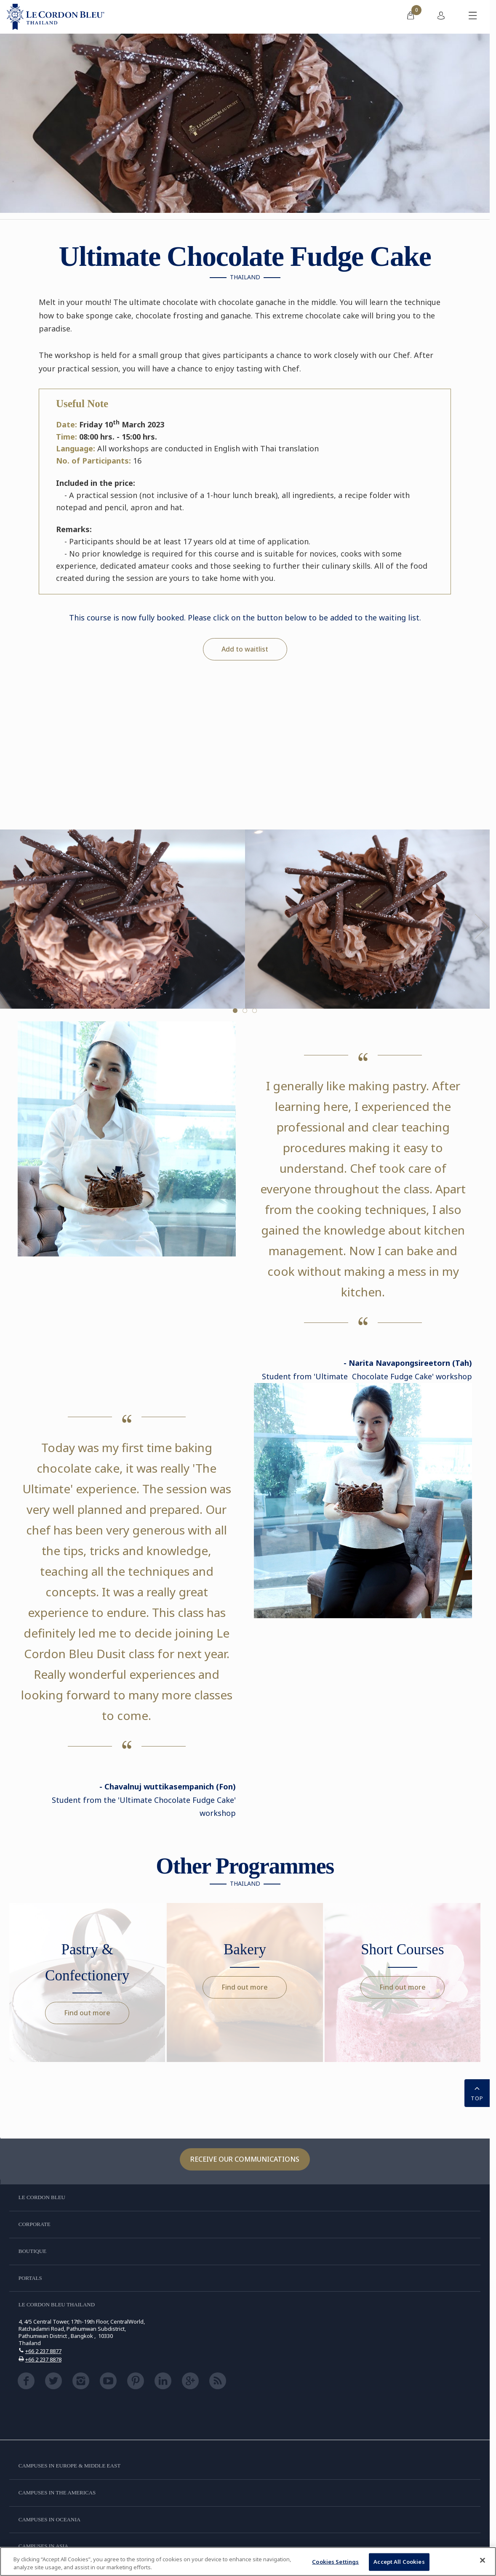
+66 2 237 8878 (43, 2359)
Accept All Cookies (398, 2561)
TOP (477, 2092)
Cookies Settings (335, 2561)
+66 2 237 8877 (43, 2351)
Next (481, 926)
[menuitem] (410, 17)
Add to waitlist (244, 649)
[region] (248, 2561)
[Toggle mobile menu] (473, 17)
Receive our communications (244, 2159)
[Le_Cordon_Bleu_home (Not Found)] (55, 17)
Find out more (87, 2012)
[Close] (482, 2560)
